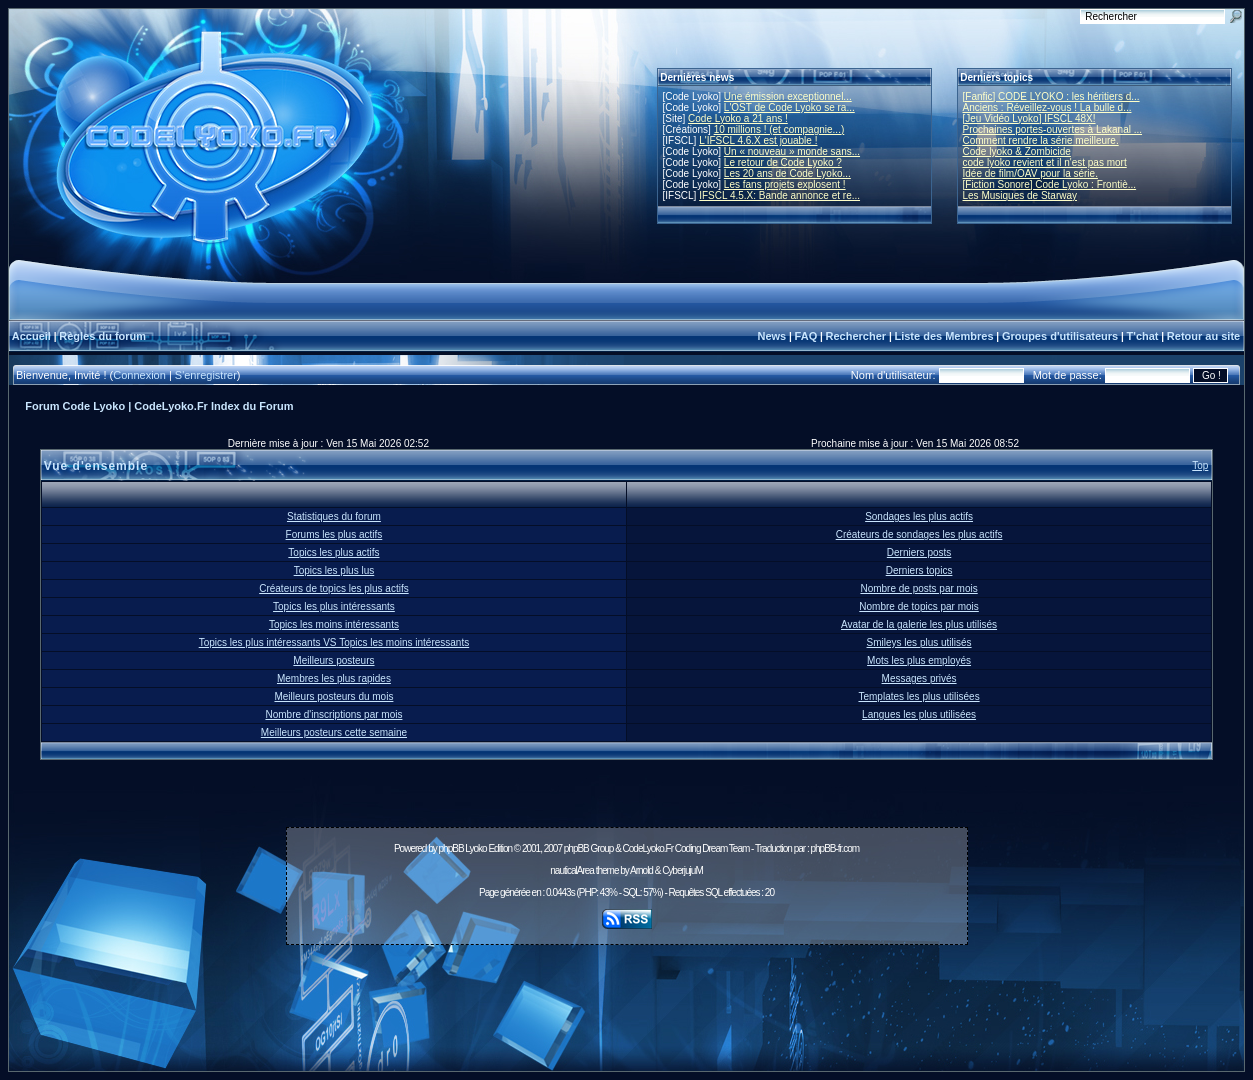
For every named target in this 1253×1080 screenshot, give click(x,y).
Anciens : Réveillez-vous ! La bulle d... (1047, 107)
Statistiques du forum (334, 516)
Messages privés (919, 678)
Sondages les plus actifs (919, 516)
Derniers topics (919, 570)
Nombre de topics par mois (919, 606)
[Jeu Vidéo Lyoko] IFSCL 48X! (1029, 118)
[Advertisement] (627, 997)
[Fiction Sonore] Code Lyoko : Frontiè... (1050, 184)
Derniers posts (919, 552)
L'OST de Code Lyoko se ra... (789, 107)
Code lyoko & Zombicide (1017, 151)
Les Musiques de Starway (1020, 195)
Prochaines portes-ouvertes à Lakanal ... (1053, 129)
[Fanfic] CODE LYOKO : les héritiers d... (1051, 96)
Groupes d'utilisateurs (1060, 336)
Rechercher (856, 336)
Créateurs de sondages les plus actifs (919, 534)
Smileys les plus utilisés (919, 642)
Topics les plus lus (334, 570)
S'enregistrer (206, 375)
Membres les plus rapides (334, 678)
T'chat (1143, 336)
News (771, 336)
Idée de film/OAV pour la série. (1030, 173)
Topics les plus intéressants (334, 606)
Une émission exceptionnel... (788, 96)
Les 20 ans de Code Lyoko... (787, 173)
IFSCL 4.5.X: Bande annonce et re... (779, 195)
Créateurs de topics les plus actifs (334, 588)
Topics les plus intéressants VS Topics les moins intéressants (334, 642)
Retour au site (1203, 336)
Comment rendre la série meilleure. (1041, 140)
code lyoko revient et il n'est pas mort (1045, 162)
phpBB (451, 848)
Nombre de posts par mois (918, 588)
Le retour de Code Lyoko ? (783, 162)
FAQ (806, 336)
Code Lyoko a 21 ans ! (738, 118)
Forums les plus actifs (334, 534)
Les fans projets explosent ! (785, 184)
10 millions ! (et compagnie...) (779, 129)
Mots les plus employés (919, 660)
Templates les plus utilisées (918, 696)
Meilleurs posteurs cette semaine (334, 732)
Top (1200, 465)
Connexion (139, 375)
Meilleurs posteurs (333, 660)
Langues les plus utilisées (919, 714)
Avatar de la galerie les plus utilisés (919, 624)
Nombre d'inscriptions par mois (333, 714)
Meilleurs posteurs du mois (333, 696)
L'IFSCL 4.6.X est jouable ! (758, 140)
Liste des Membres (943, 336)
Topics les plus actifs (333, 552)
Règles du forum (102, 336)
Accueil (31, 336)
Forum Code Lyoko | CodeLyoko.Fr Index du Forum (159, 406)
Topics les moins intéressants (334, 624)
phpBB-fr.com (834, 848)
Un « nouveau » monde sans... (792, 151)
